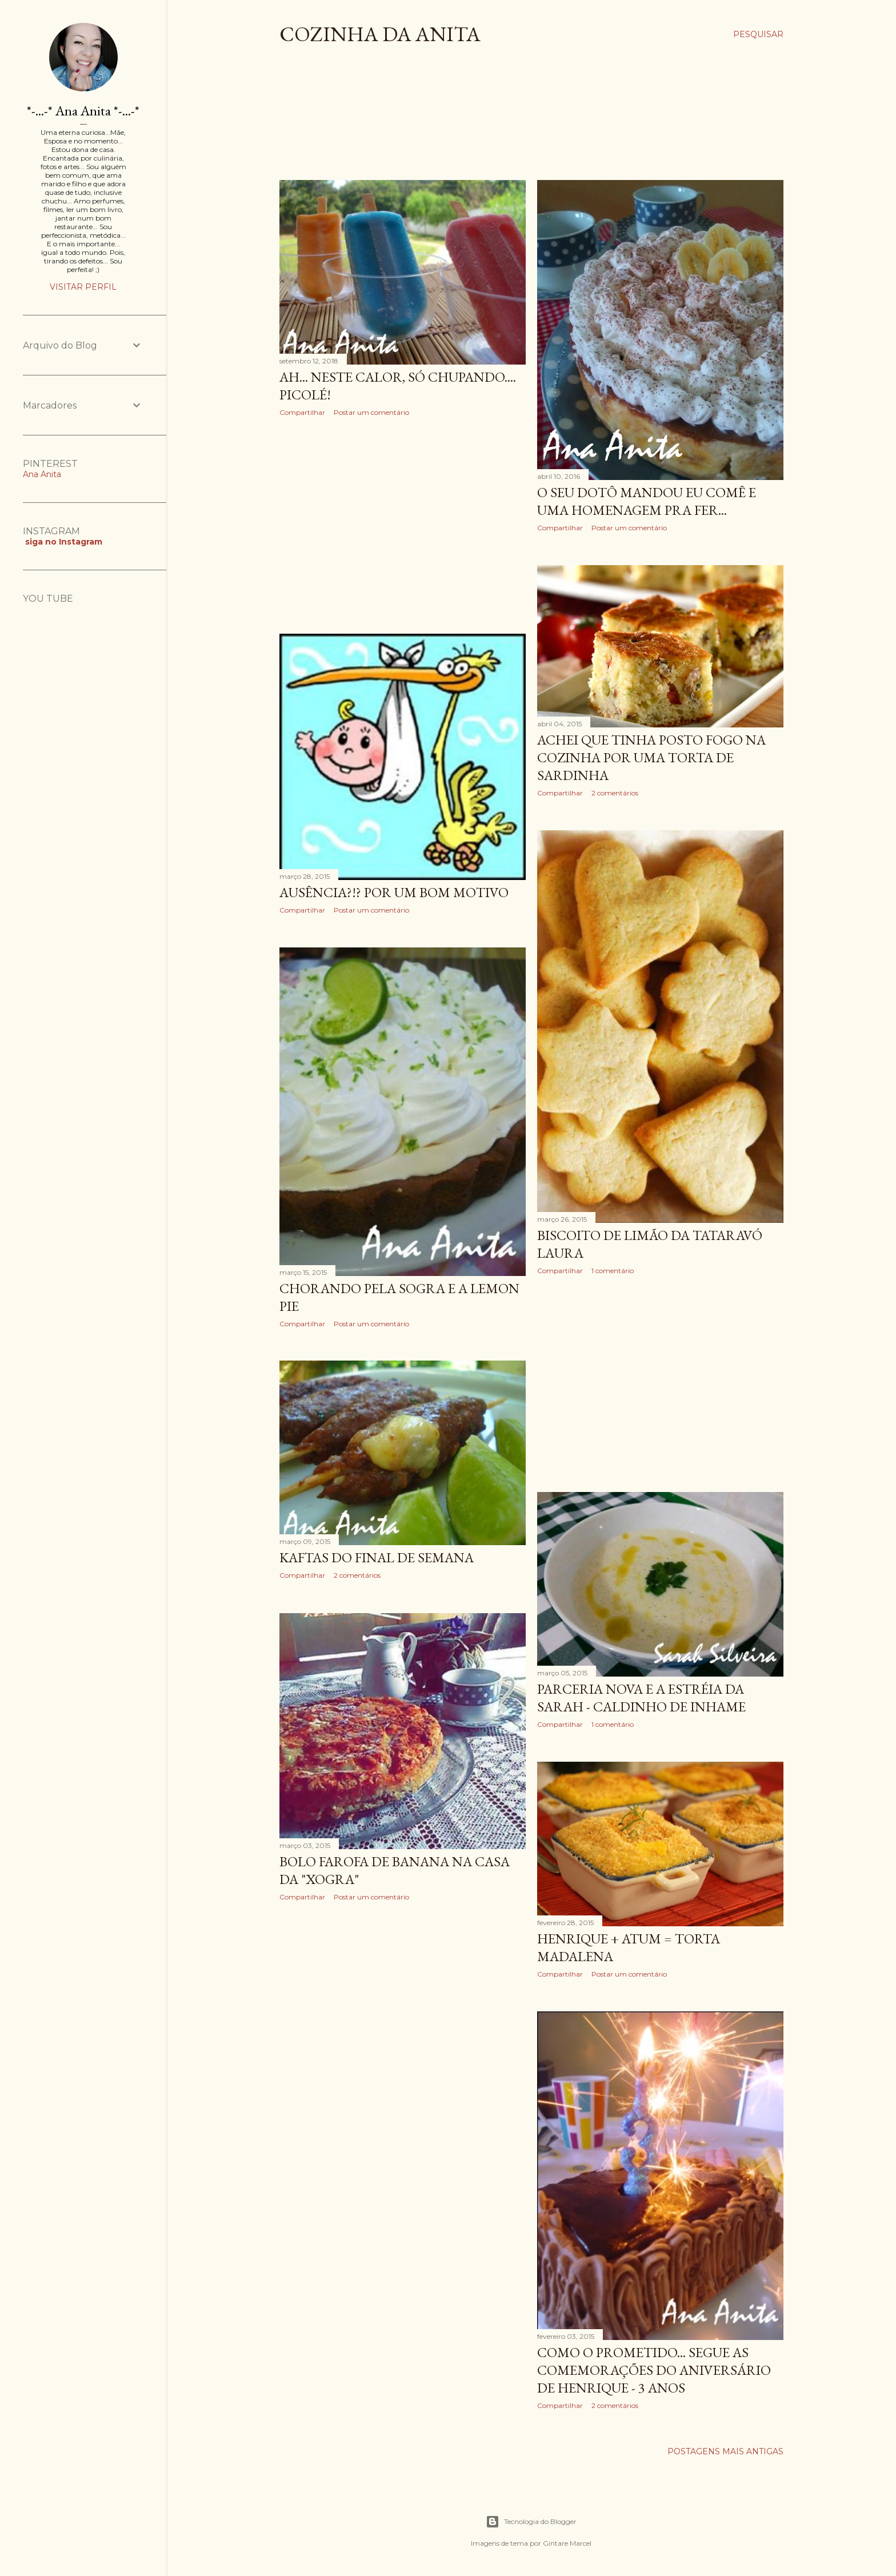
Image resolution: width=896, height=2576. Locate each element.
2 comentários (614, 793)
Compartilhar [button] (302, 412)
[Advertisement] (487, 122)
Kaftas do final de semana (376, 1557)
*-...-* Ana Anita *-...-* (83, 110)
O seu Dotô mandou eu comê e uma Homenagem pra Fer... (646, 501)
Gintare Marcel (567, 2543)
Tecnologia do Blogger (531, 2522)
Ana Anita (42, 474)
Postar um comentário (371, 412)
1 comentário (612, 1270)
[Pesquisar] (758, 34)
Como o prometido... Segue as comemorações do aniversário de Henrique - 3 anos (654, 2370)
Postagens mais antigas (725, 2451)
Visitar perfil (83, 287)
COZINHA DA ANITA (380, 34)
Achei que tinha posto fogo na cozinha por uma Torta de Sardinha (651, 757)
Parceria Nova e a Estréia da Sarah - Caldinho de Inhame (641, 1697)
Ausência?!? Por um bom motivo (394, 892)
